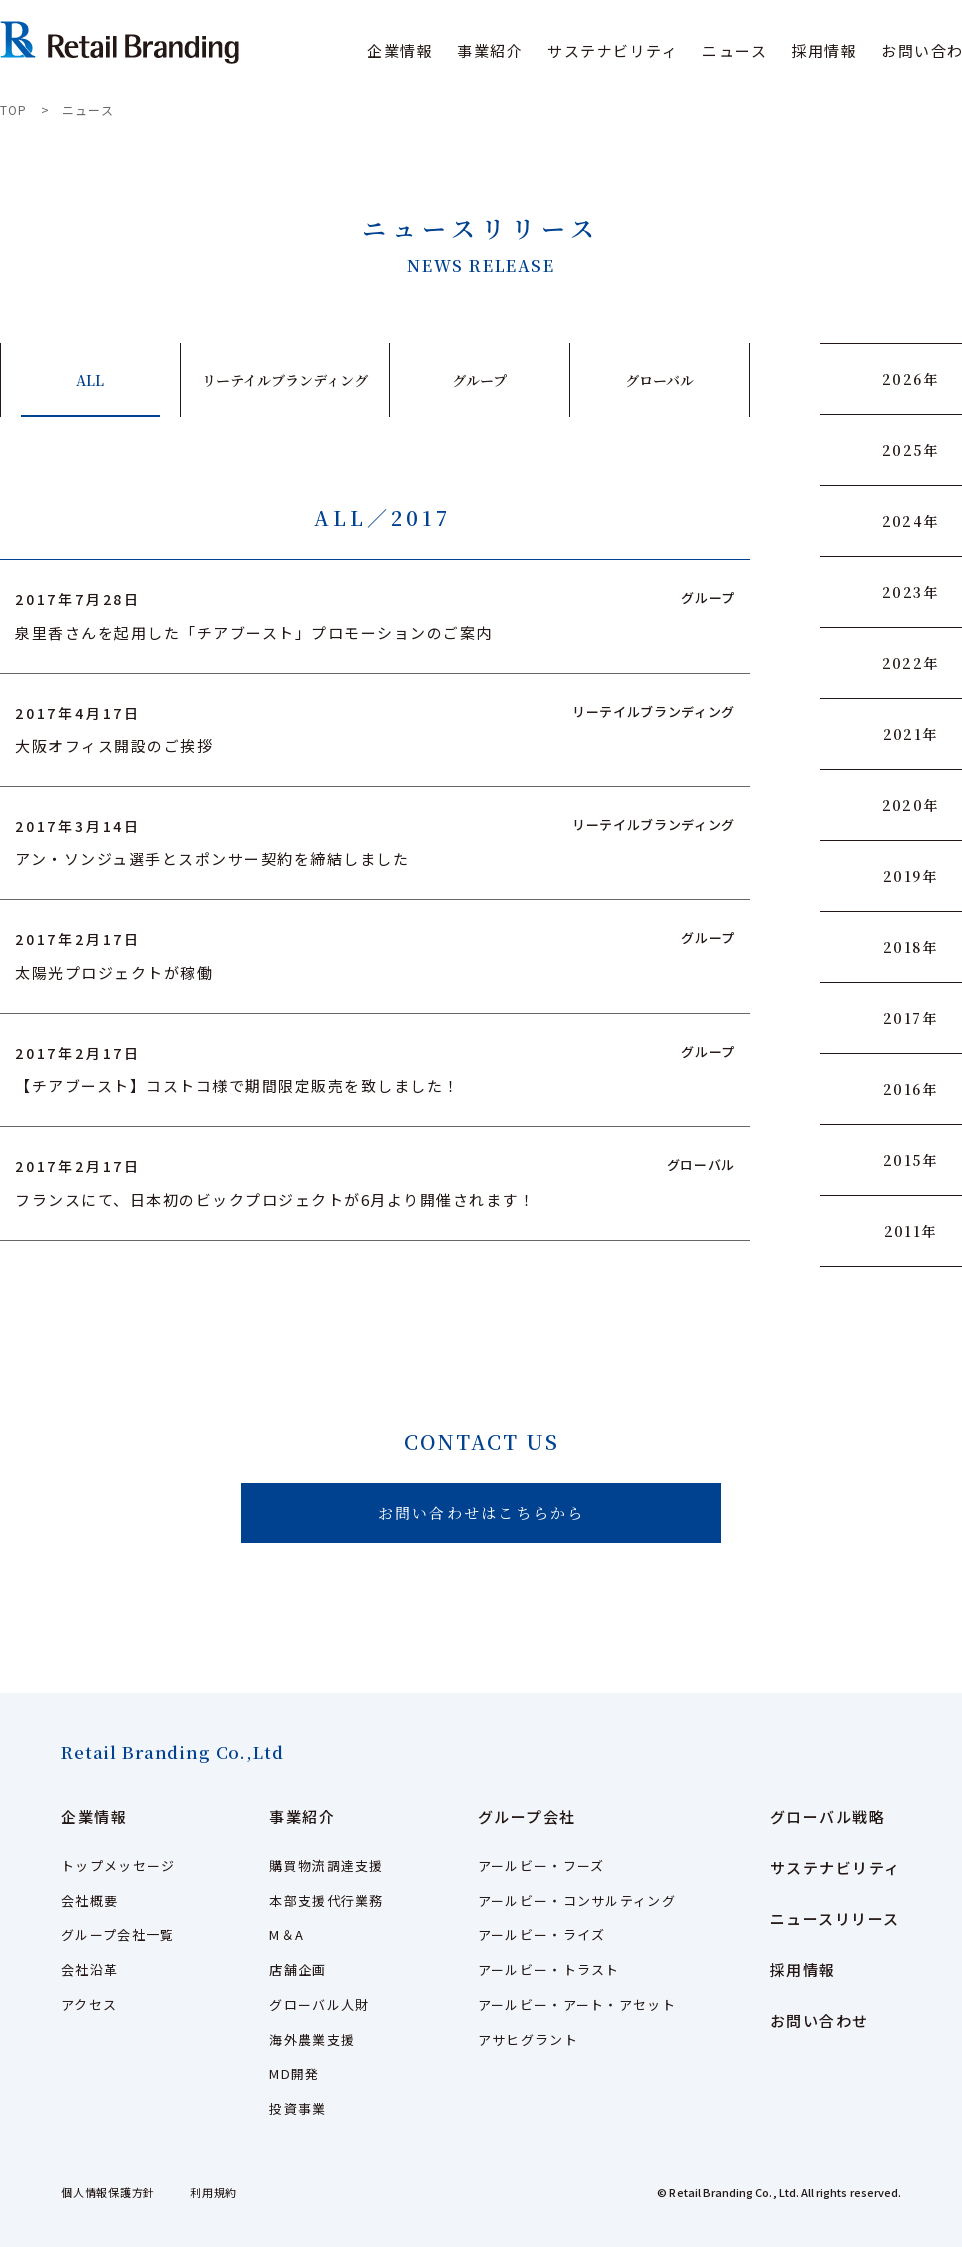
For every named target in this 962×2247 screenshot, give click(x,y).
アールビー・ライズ (542, 1934)
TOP (14, 109)
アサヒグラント (528, 2039)
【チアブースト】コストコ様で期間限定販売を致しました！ (237, 1085)
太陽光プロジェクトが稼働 (114, 972)
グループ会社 (527, 1816)
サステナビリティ (612, 50)
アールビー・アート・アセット (577, 2004)
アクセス (89, 2004)
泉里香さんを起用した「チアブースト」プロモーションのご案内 (254, 632)
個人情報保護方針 (108, 2192)
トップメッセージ (118, 1865)
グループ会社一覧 (117, 1934)
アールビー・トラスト (549, 1969)
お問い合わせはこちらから (481, 1512)
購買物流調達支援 (326, 1865)
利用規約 (213, 2192)
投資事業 (297, 2108)
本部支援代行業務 (326, 1900)
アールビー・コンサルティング (577, 1900)
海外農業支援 (312, 2039)
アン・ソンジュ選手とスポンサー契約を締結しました (212, 858)
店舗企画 (297, 1969)
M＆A (286, 1934)
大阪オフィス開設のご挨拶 (114, 745)
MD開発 (294, 2073)
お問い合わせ (819, 2020)
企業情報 (94, 1816)
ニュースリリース (835, 1918)
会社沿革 (89, 1969)
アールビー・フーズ (541, 1865)
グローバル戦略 (828, 1816)
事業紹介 (302, 1816)
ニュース (734, 50)
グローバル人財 (319, 2004)
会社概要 (89, 1900)
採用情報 (824, 50)
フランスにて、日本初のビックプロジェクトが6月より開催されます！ (275, 1199)
